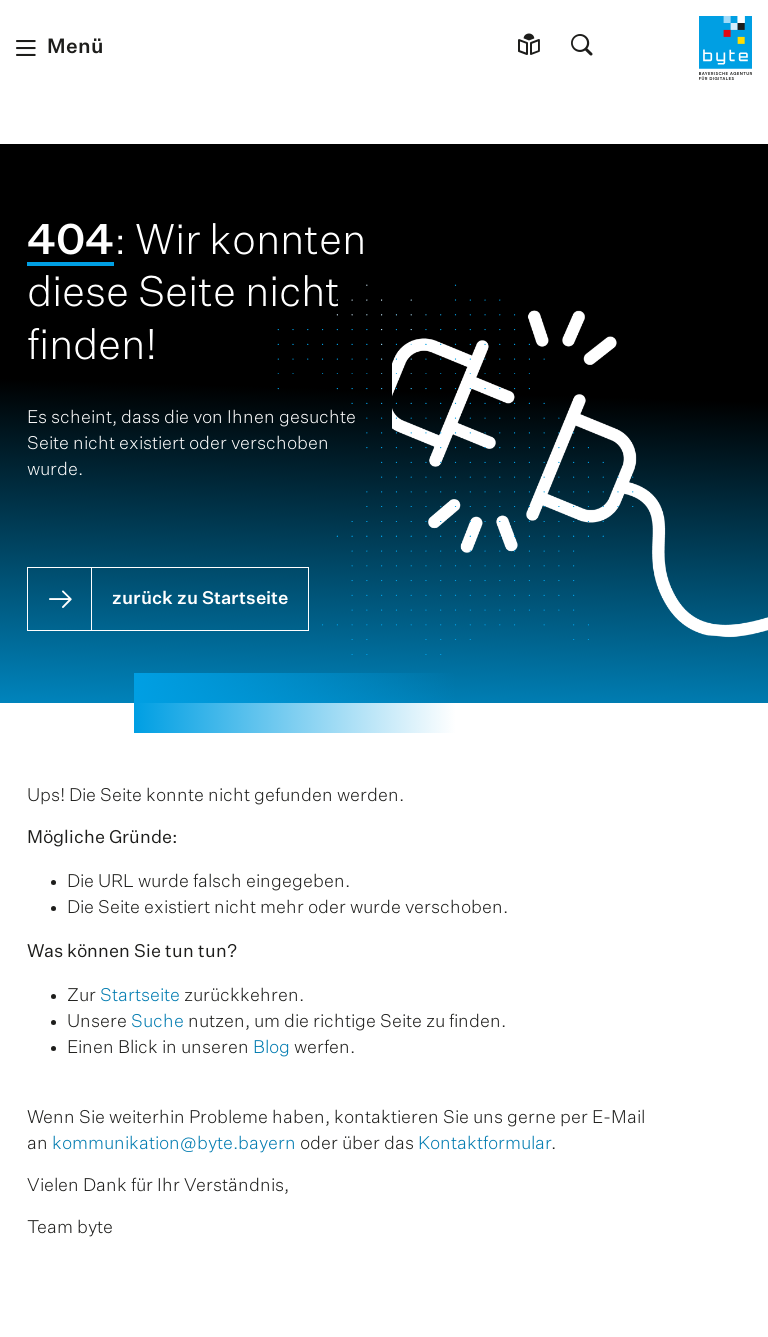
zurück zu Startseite (200, 599)
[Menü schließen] (59, 48)
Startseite (140, 996)
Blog (271, 1048)
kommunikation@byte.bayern (174, 1144)
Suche (157, 1022)
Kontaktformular (484, 1144)
